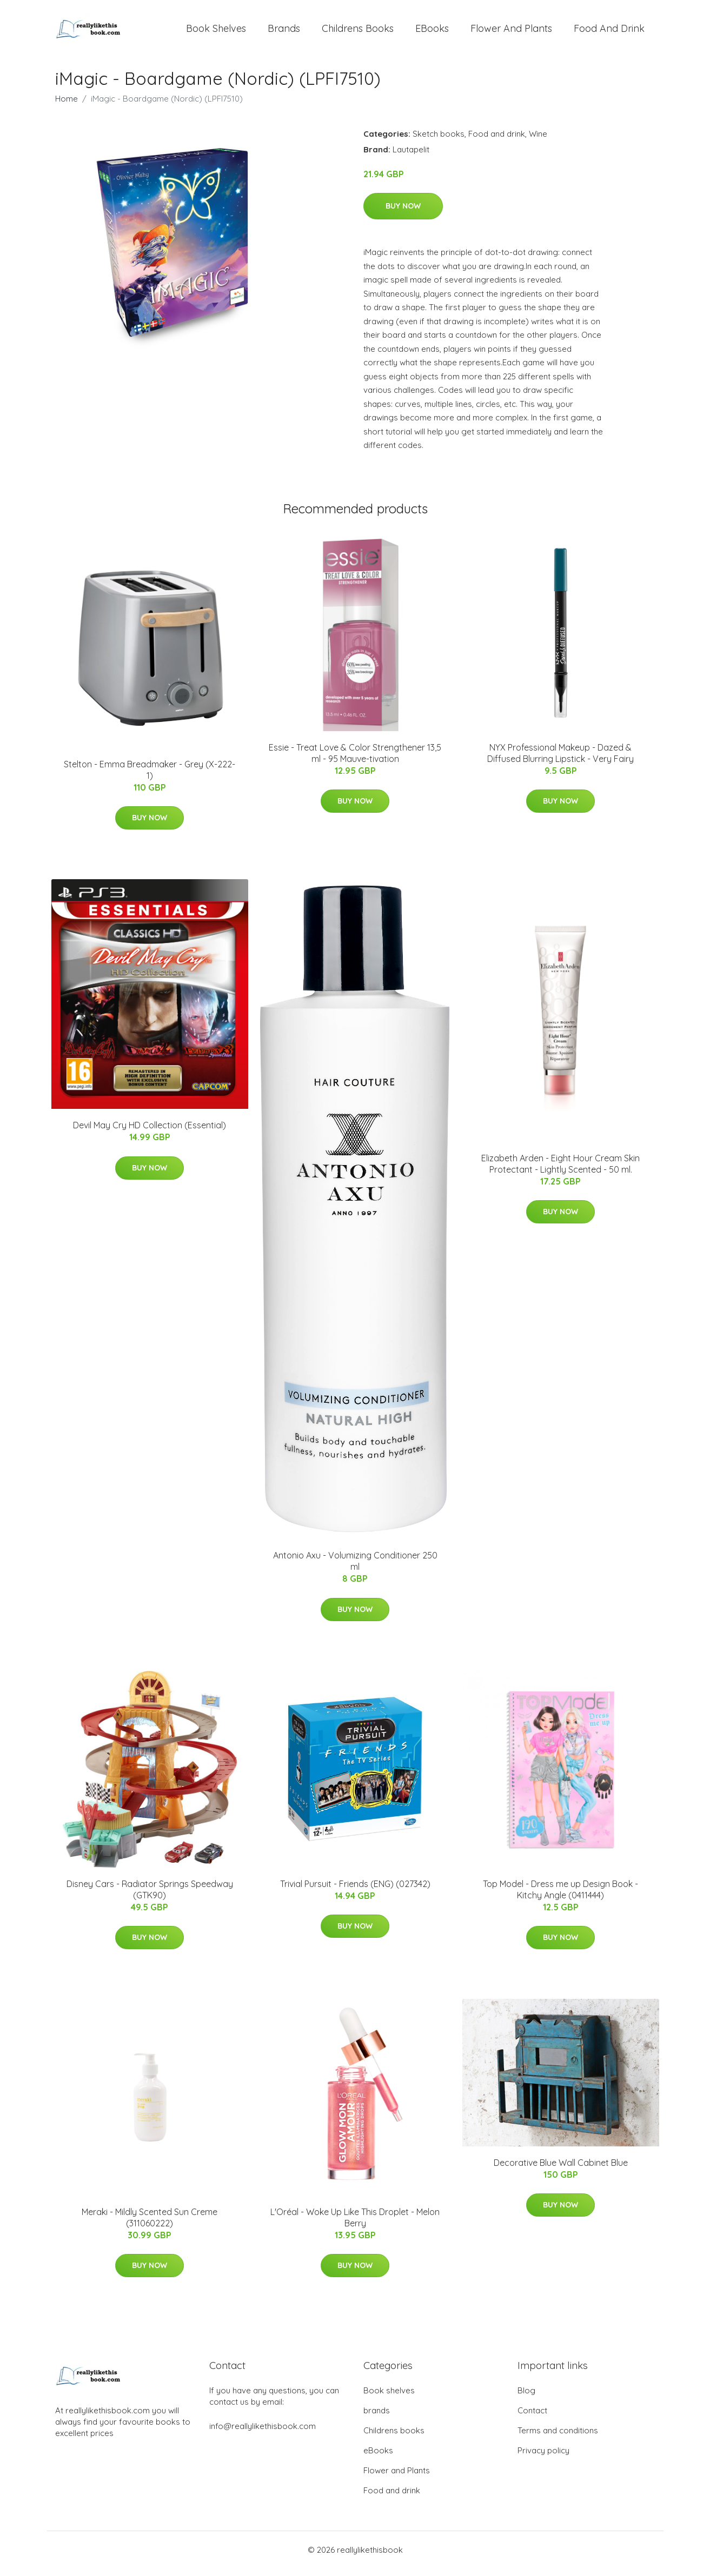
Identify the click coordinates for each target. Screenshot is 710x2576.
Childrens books (358, 32)
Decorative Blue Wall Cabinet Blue (561, 2170)
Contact (532, 2418)
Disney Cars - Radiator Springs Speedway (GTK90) (150, 1897)
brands (284, 32)
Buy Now (403, 213)
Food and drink (609, 32)
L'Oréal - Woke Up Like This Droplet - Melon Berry (355, 2225)
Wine (538, 141)
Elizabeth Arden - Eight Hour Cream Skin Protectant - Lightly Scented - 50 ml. (560, 1171)
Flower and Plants (511, 32)
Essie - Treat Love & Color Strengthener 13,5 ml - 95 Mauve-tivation (355, 761)
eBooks (432, 32)
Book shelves (216, 32)
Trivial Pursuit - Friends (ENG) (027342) (355, 1891)
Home (66, 106)
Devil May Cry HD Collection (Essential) (149, 1133)
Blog (526, 2398)
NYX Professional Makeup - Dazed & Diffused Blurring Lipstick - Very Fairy (560, 761)
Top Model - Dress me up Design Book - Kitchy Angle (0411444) (560, 1897)
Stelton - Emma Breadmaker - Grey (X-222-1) (149, 777)
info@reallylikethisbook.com (262, 2433)
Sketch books (439, 141)
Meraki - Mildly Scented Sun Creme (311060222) (149, 2225)
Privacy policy (543, 2458)
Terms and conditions (557, 2438)
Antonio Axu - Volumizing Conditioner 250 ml (355, 1568)
